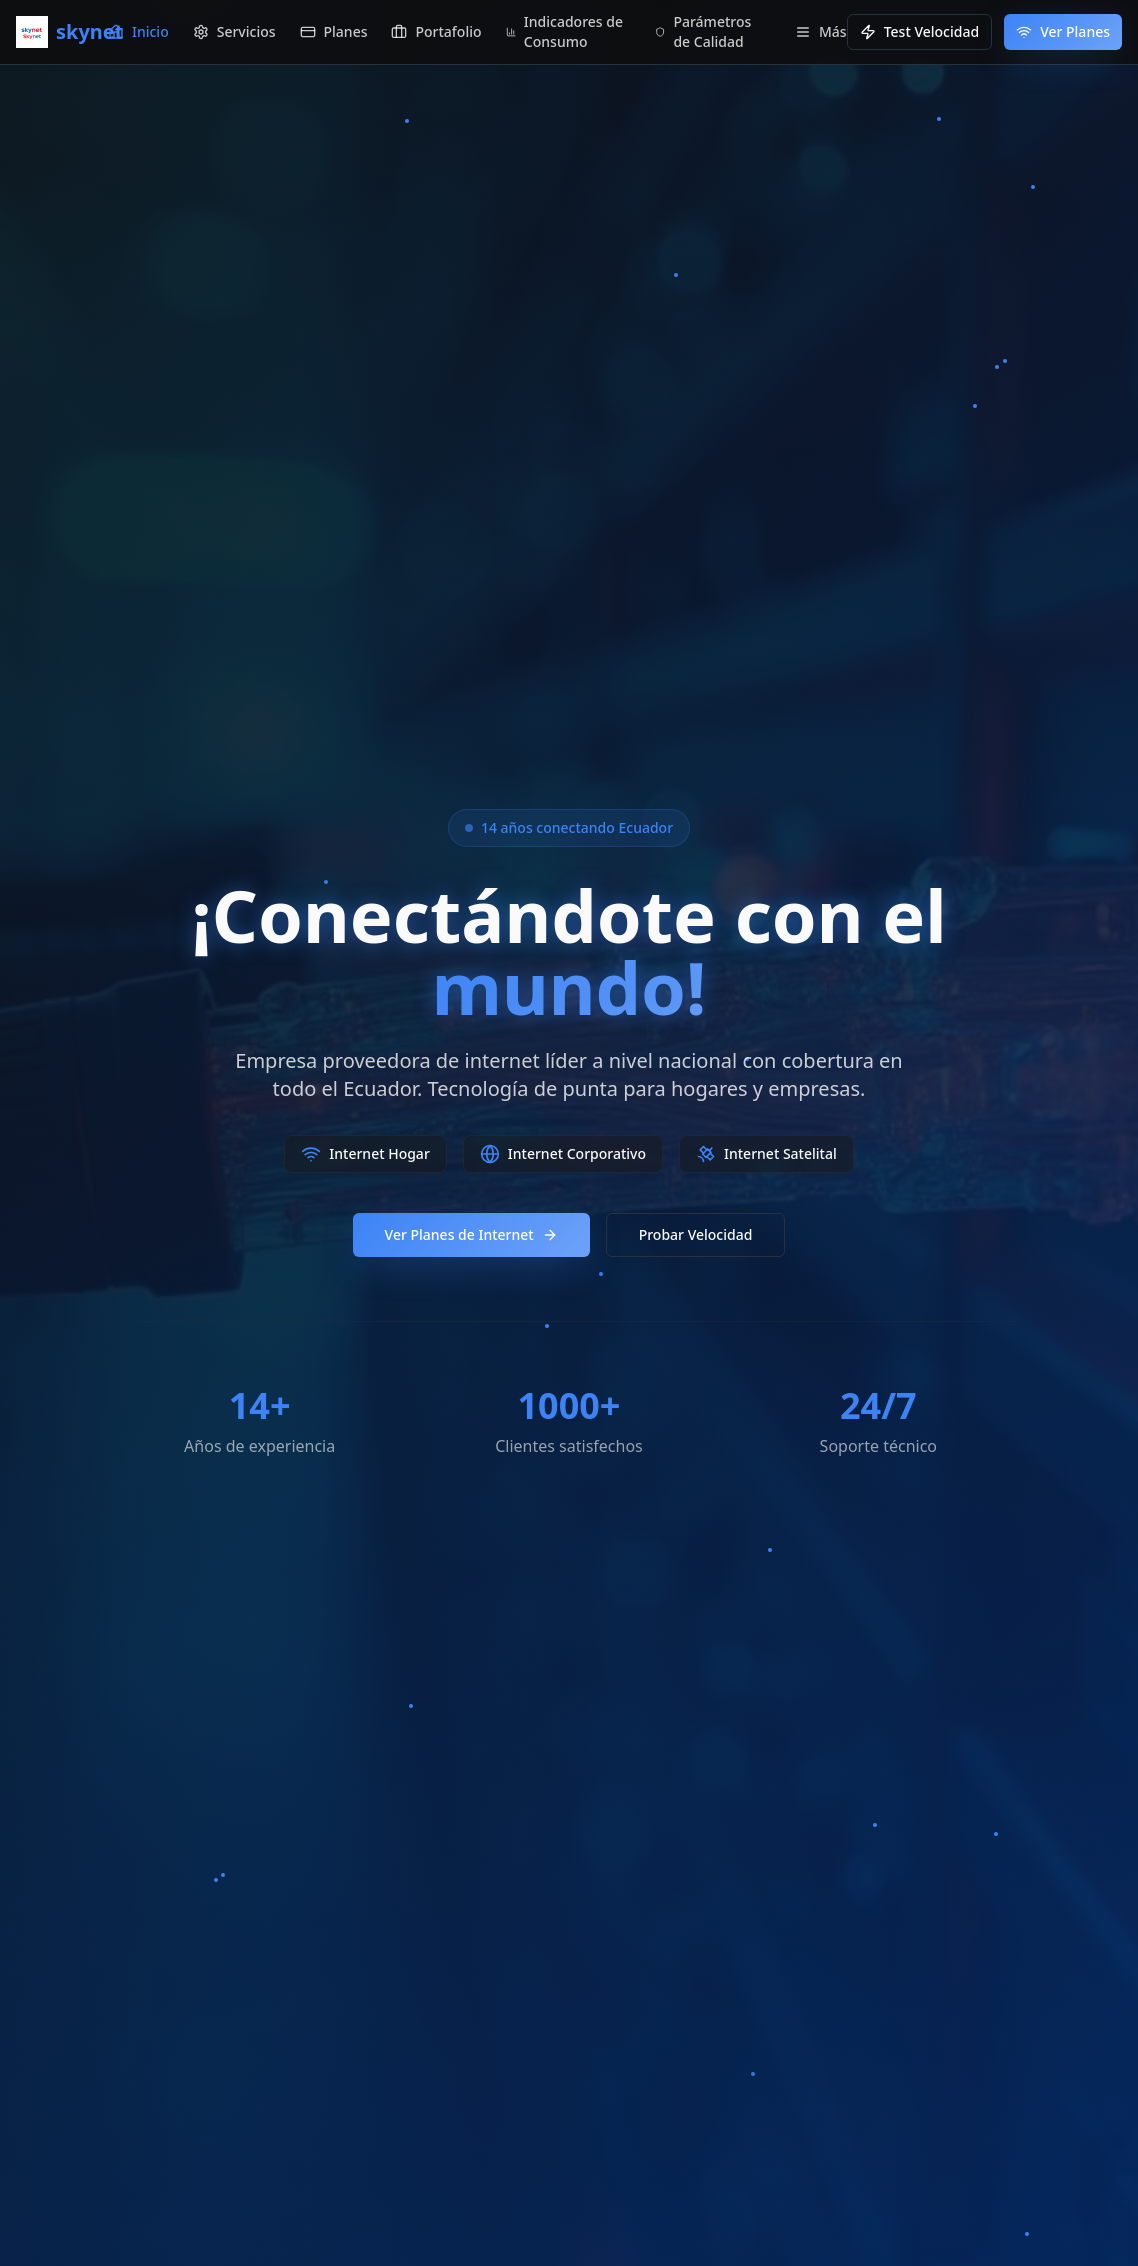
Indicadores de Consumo (564, 31)
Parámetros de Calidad (703, 31)
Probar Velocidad (696, 1234)
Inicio (138, 31)
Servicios (234, 31)
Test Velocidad (919, 31)
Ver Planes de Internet (471, 1234)
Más (821, 31)
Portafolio (436, 31)
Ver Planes (1063, 31)
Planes (334, 31)
